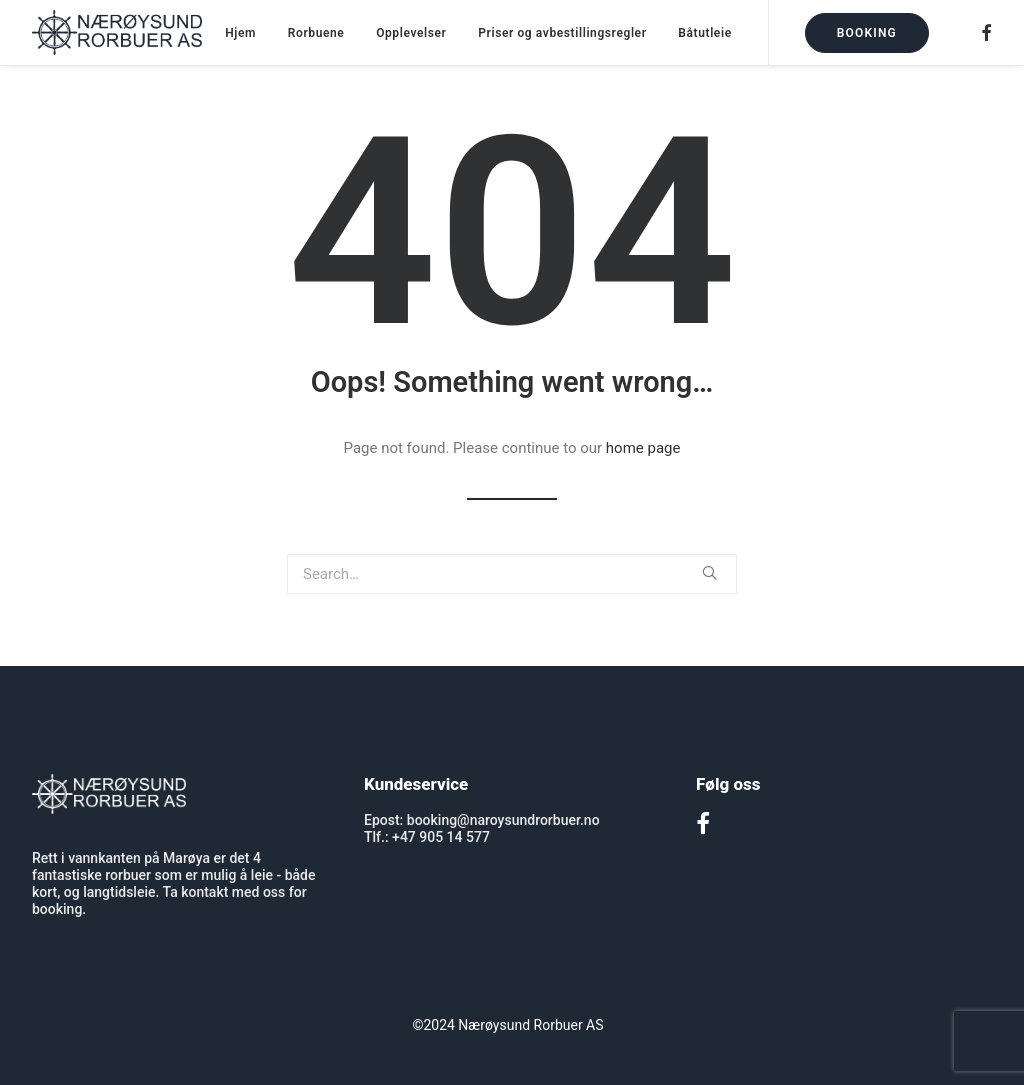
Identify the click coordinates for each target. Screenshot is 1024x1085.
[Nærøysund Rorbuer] (117, 32)
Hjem (240, 33)
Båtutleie (704, 33)
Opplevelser (411, 33)
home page (643, 448)
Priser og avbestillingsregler (562, 33)
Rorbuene (316, 33)
